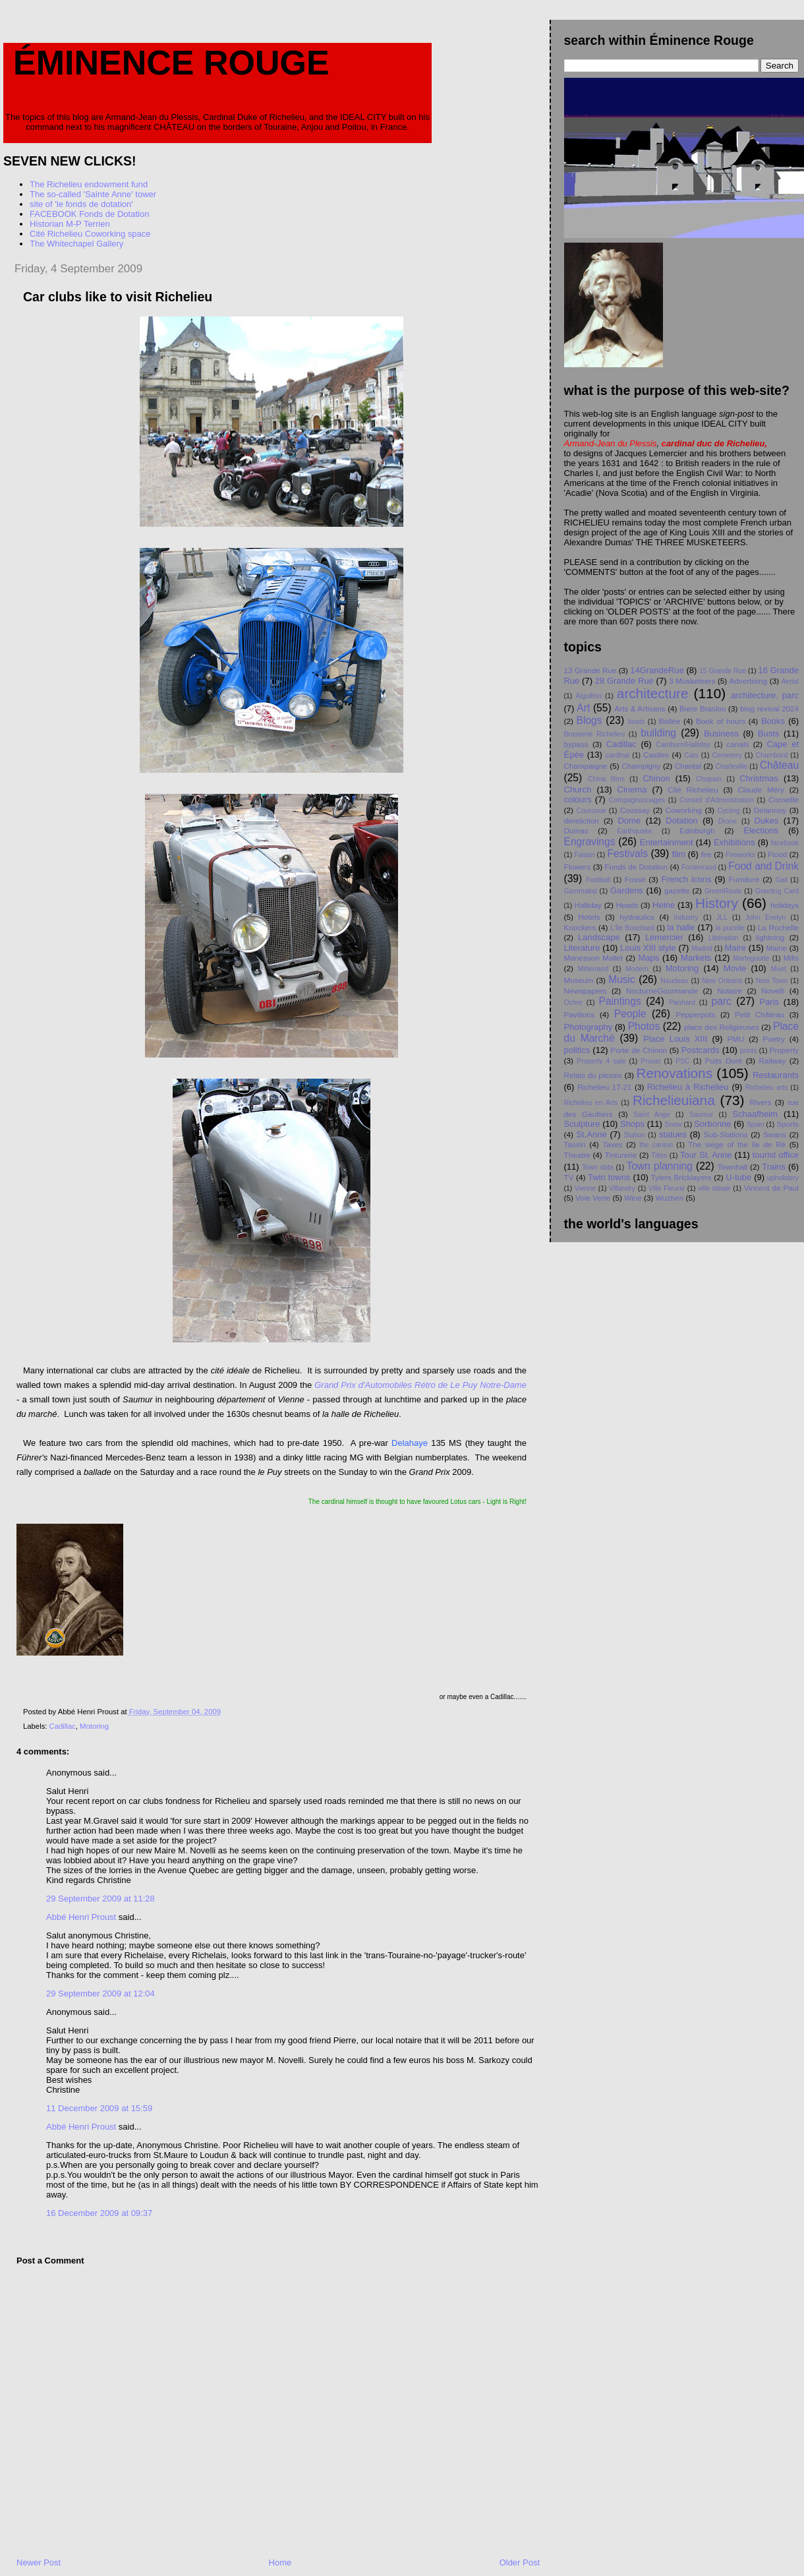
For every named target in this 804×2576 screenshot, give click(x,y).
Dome (629, 820)
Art (583, 707)
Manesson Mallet (593, 957)
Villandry (622, 1188)
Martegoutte (751, 958)
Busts (769, 733)
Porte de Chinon (639, 1050)
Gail (781, 880)
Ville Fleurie (666, 1188)
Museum (579, 980)
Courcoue (591, 810)
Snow (672, 1124)
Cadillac (62, 1726)
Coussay (635, 810)
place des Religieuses (721, 1027)
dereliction (581, 820)
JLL (722, 917)
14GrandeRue (657, 670)
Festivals (627, 853)
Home (280, 2562)
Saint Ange (651, 1114)
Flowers (577, 866)
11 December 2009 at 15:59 (99, 2108)
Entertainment (666, 842)
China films (606, 779)
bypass (576, 744)
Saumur (701, 1114)
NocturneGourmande (662, 990)
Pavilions (579, 1014)
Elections (760, 830)
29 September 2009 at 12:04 (100, 1993)
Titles (659, 1155)
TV (569, 1177)
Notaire (729, 990)
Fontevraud (698, 867)
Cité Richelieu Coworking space (90, 234)
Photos (644, 1026)
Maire (735, 948)
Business (721, 733)
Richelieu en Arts (591, 1102)
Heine (663, 905)
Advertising (749, 680)
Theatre (577, 1155)
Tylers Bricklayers (681, 1177)
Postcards (700, 1050)
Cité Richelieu (693, 789)
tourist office (776, 1155)
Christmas (758, 778)
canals (738, 744)
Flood (777, 854)
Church (578, 789)
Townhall (732, 1166)
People (630, 1013)
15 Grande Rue (722, 670)
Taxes (612, 1144)
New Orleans (722, 980)
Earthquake (634, 831)
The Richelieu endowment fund (89, 184)
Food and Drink (763, 866)
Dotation (681, 820)
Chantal (688, 766)
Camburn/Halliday (683, 744)
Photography (588, 1027)
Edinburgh (696, 830)
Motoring (94, 1726)
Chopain (709, 779)
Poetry (773, 1038)
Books (773, 721)
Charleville (731, 766)
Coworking (684, 810)
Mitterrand (593, 969)
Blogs (589, 720)
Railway (772, 1060)
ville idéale (714, 1188)
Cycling (728, 810)
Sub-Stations (726, 1134)
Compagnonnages (637, 800)
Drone (727, 821)
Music (621, 979)
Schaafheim (755, 1114)
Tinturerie (620, 1155)
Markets (696, 958)
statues (673, 1134)
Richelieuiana (674, 1100)
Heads (627, 905)
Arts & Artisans (639, 708)
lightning (770, 937)
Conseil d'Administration (716, 800)
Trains (774, 1167)
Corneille (783, 799)
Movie (735, 968)
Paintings (620, 1001)
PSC (682, 1061)
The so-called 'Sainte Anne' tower (93, 194)
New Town (772, 980)
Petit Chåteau (759, 1014)
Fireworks (740, 854)
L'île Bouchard (632, 928)
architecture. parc (765, 695)
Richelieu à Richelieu (688, 1087)
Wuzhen (670, 1197)
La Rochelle (778, 927)
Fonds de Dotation (636, 866)
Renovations (674, 1073)
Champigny (640, 766)
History (716, 903)
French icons (686, 879)
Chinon (656, 778)
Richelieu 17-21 (604, 1087)
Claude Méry (760, 789)
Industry (686, 917)
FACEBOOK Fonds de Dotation (89, 214)
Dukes (766, 820)
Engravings (590, 841)
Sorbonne (712, 1124)
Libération (723, 938)
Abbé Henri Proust (81, 1917)
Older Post (520, 2562)
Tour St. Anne (706, 1155)
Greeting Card (777, 891)
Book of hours (720, 721)
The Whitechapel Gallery (76, 244)
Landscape (599, 937)
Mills (791, 957)
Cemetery (727, 755)
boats (636, 721)
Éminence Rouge (171, 63)
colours (578, 799)
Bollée (670, 721)
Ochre (573, 1002)
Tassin (575, 1144)
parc (721, 1001)
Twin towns (609, 1177)
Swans (774, 1134)
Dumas (576, 830)
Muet (778, 969)
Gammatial (580, 891)
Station (634, 1135)
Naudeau (674, 980)
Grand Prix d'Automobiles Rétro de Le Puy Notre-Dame (420, 1385)
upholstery (783, 1178)
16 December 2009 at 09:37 (99, 2213)
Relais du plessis (593, 1075)
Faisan (584, 854)
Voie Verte (592, 1197)
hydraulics (636, 917)
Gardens (626, 890)
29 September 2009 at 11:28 (100, 1898)
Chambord (772, 755)
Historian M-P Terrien (70, 224)
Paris (769, 1002)
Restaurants (776, 1075)
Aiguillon (588, 696)
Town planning (660, 1166)
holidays (784, 905)
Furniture (744, 879)
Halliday (588, 905)
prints (748, 1050)
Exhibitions (734, 842)
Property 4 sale (601, 1061)
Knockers (580, 927)
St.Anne (591, 1134)
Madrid (701, 948)
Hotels (589, 917)
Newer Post (38, 2562)
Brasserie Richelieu (594, 734)
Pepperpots (696, 1014)
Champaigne (586, 766)
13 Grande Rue (590, 670)
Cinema (632, 789)
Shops (632, 1124)
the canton (656, 1145)
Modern (636, 969)
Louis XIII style (648, 948)
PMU (735, 1038)
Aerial (790, 681)
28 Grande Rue (624, 681)
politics (577, 1050)
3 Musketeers (692, 680)
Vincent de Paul (771, 1187)
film (678, 854)
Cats (691, 755)
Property (784, 1050)
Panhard (682, 1002)
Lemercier (664, 937)
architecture (653, 693)
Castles (656, 754)
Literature (582, 948)
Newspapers (585, 990)
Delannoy (770, 810)
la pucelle (730, 928)
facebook (785, 843)
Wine (633, 1197)
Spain (755, 1124)
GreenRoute (723, 891)
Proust (650, 1061)
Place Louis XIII (675, 1039)
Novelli (772, 990)
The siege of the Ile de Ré (737, 1144)
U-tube (738, 1177)
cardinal (617, 755)
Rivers (760, 1102)
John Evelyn (765, 917)
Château (779, 765)
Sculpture (582, 1124)
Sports (787, 1124)
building (658, 732)
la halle (681, 927)
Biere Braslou (702, 708)
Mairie (776, 948)
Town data (598, 1167)
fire (706, 854)
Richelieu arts (766, 1087)
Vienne (585, 1188)
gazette (676, 890)
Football (598, 880)
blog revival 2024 (769, 708)
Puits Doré (723, 1060)
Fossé (635, 879)
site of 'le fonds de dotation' (81, 204)
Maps (648, 958)
